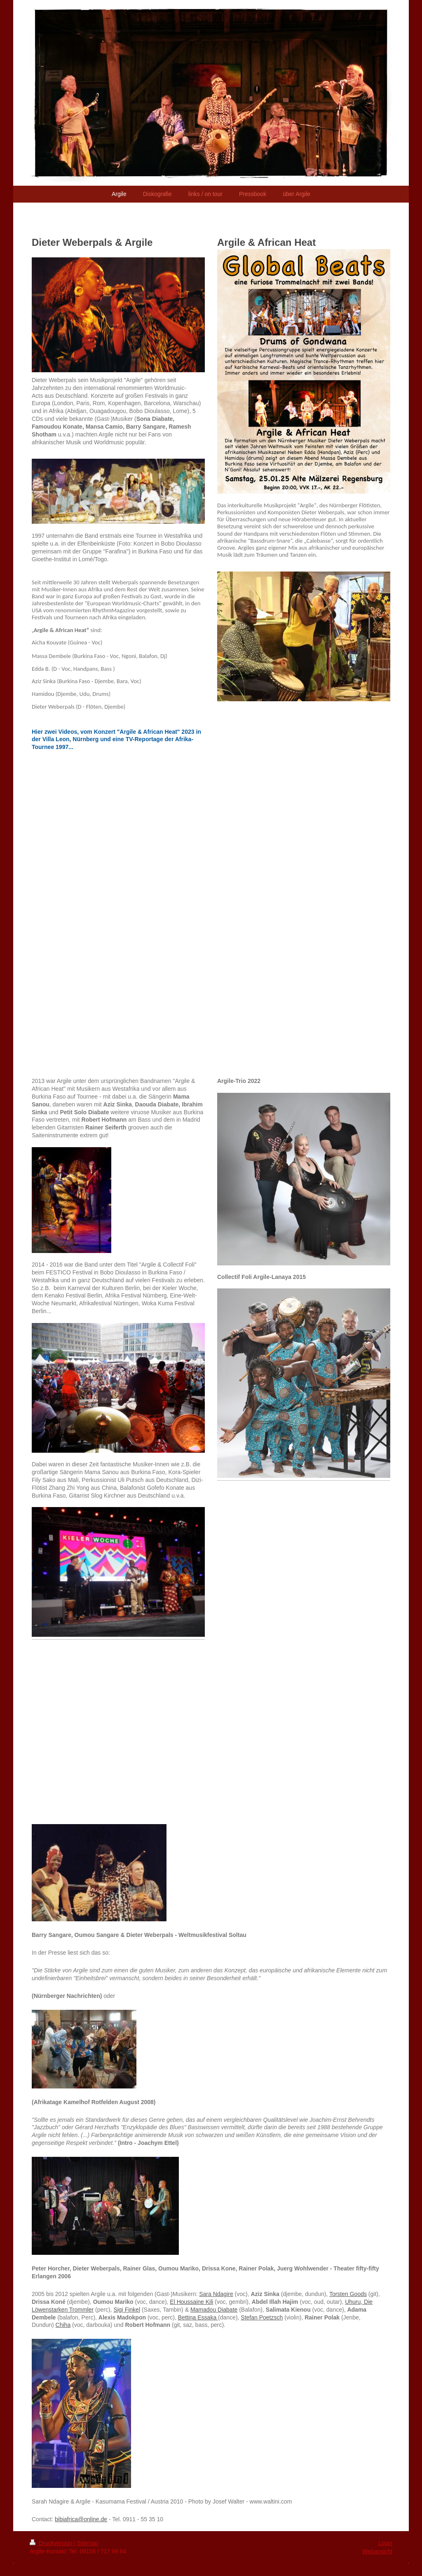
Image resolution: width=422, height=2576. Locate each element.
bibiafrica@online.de (81, 2519)
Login (385, 2543)
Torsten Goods (348, 2294)
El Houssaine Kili (191, 2301)
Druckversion (52, 2543)
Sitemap (87, 2543)
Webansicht (377, 2551)
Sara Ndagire (216, 2294)
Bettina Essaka (198, 2317)
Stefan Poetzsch (262, 2317)
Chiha (63, 2325)
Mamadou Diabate (213, 2309)
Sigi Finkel (126, 2309)
